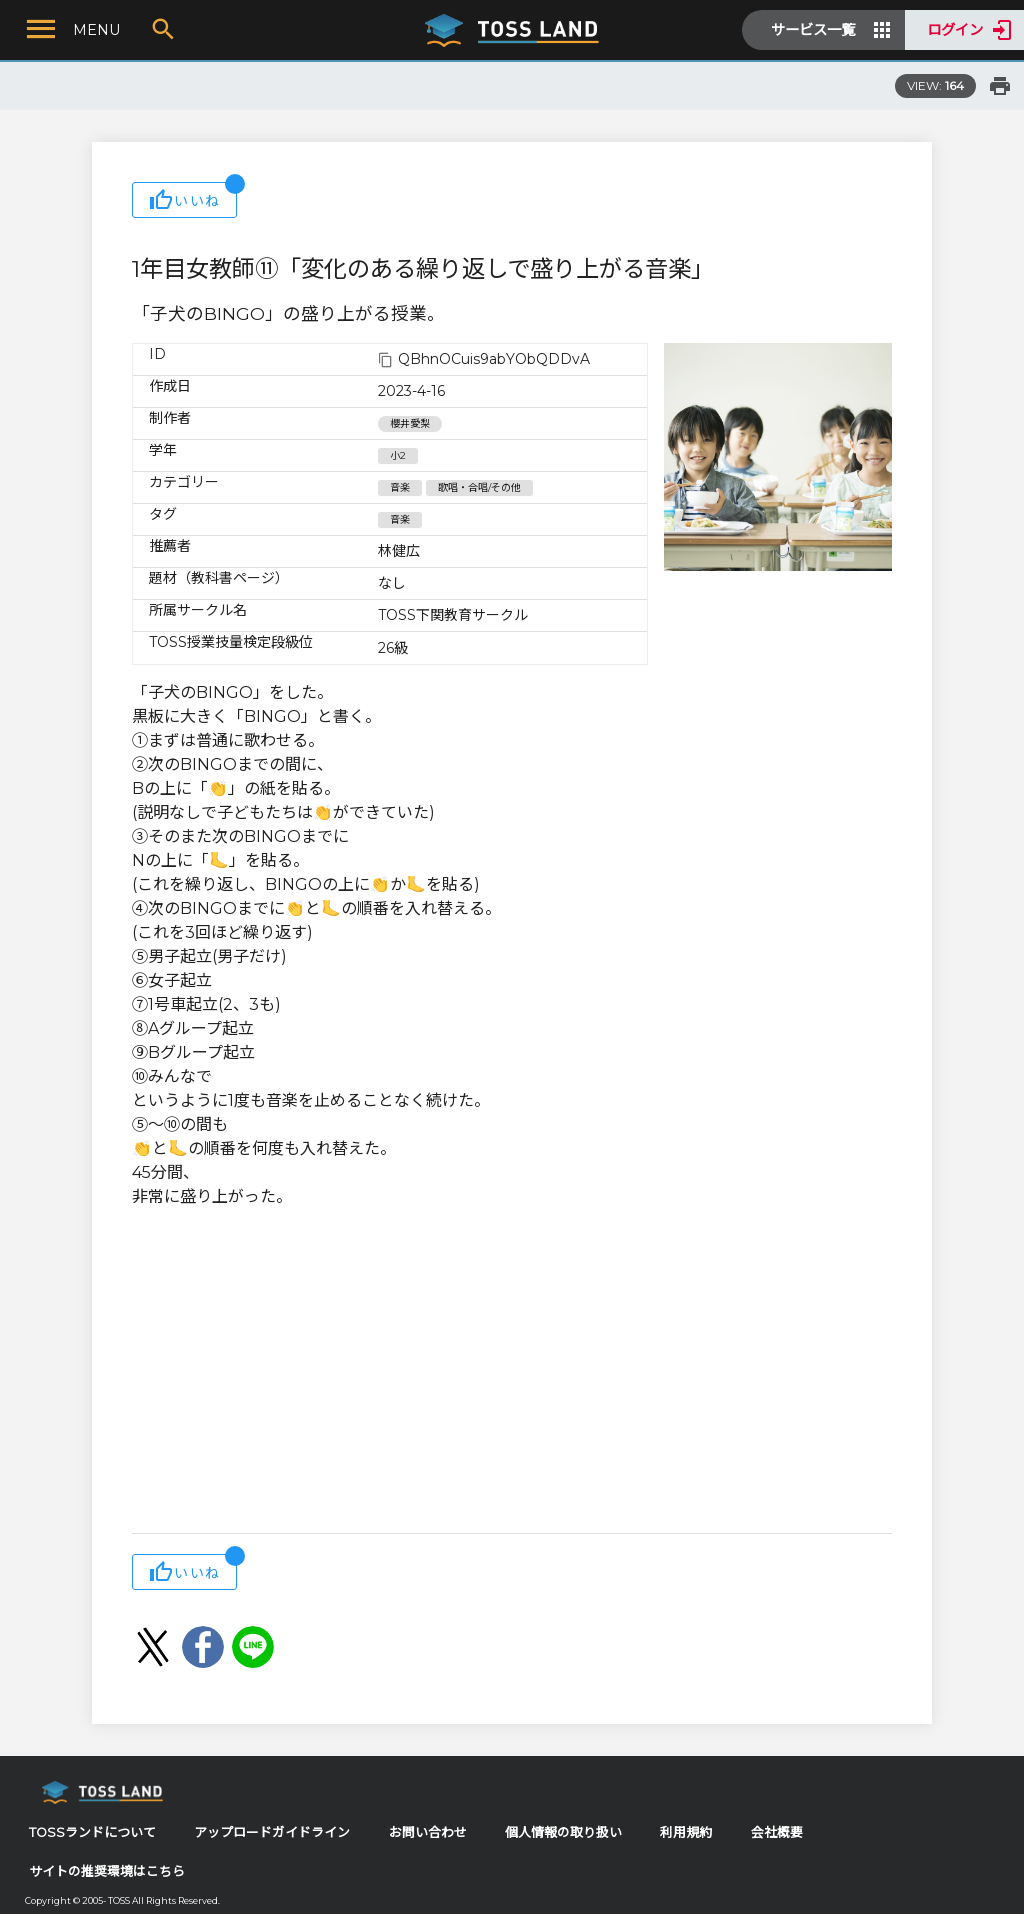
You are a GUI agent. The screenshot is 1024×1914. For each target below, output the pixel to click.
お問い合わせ (428, 1832)
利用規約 (686, 1832)
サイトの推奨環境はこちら (107, 1871)
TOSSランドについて (92, 1832)
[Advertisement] (512, 1373)
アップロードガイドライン (272, 1832)
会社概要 (777, 1832)
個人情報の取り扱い (563, 1832)
